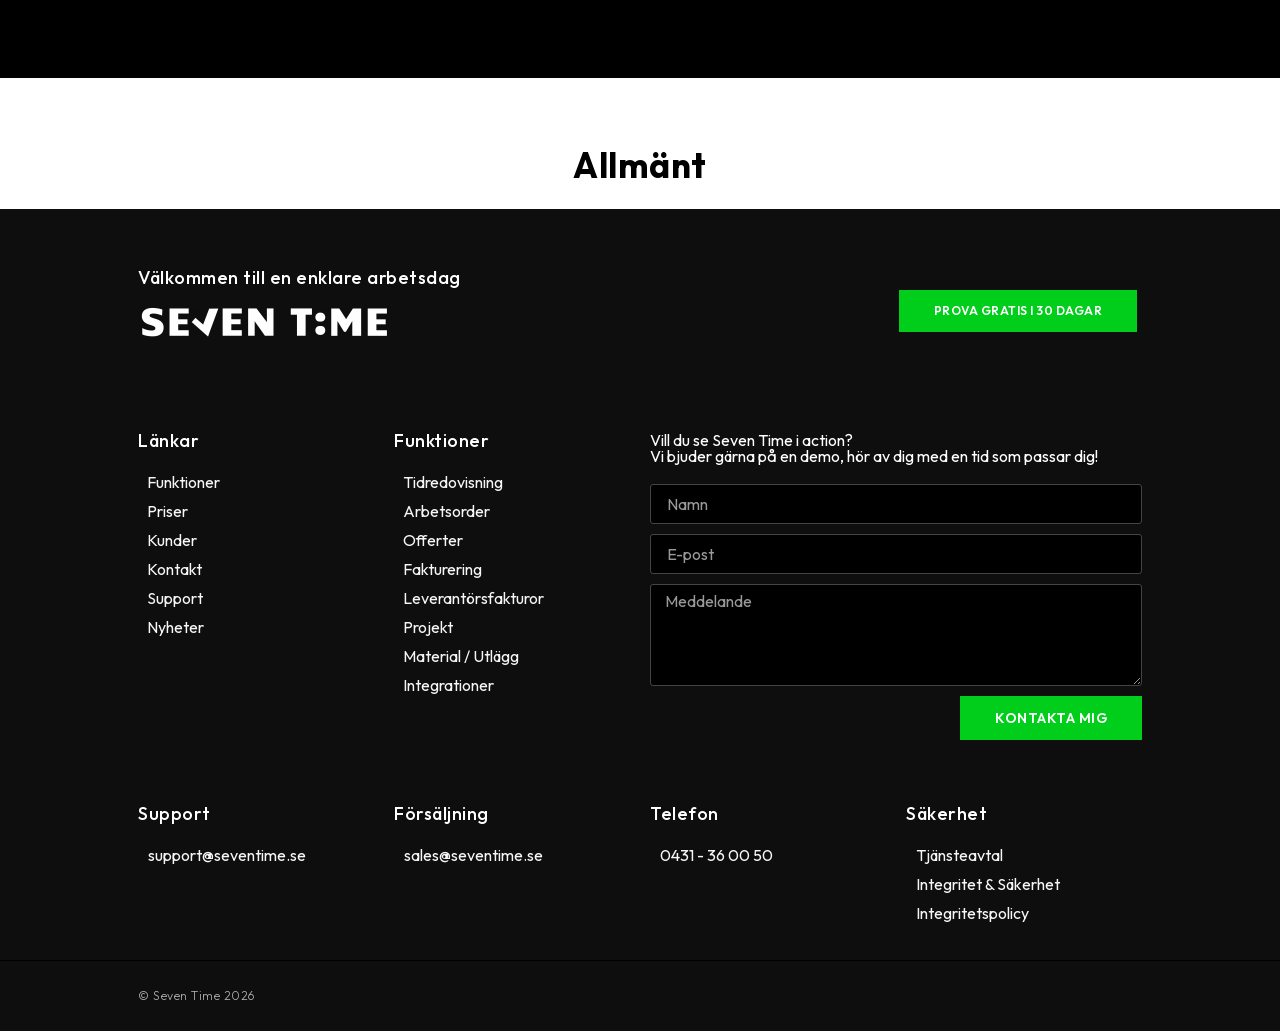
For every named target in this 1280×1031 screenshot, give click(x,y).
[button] (648, 39)
